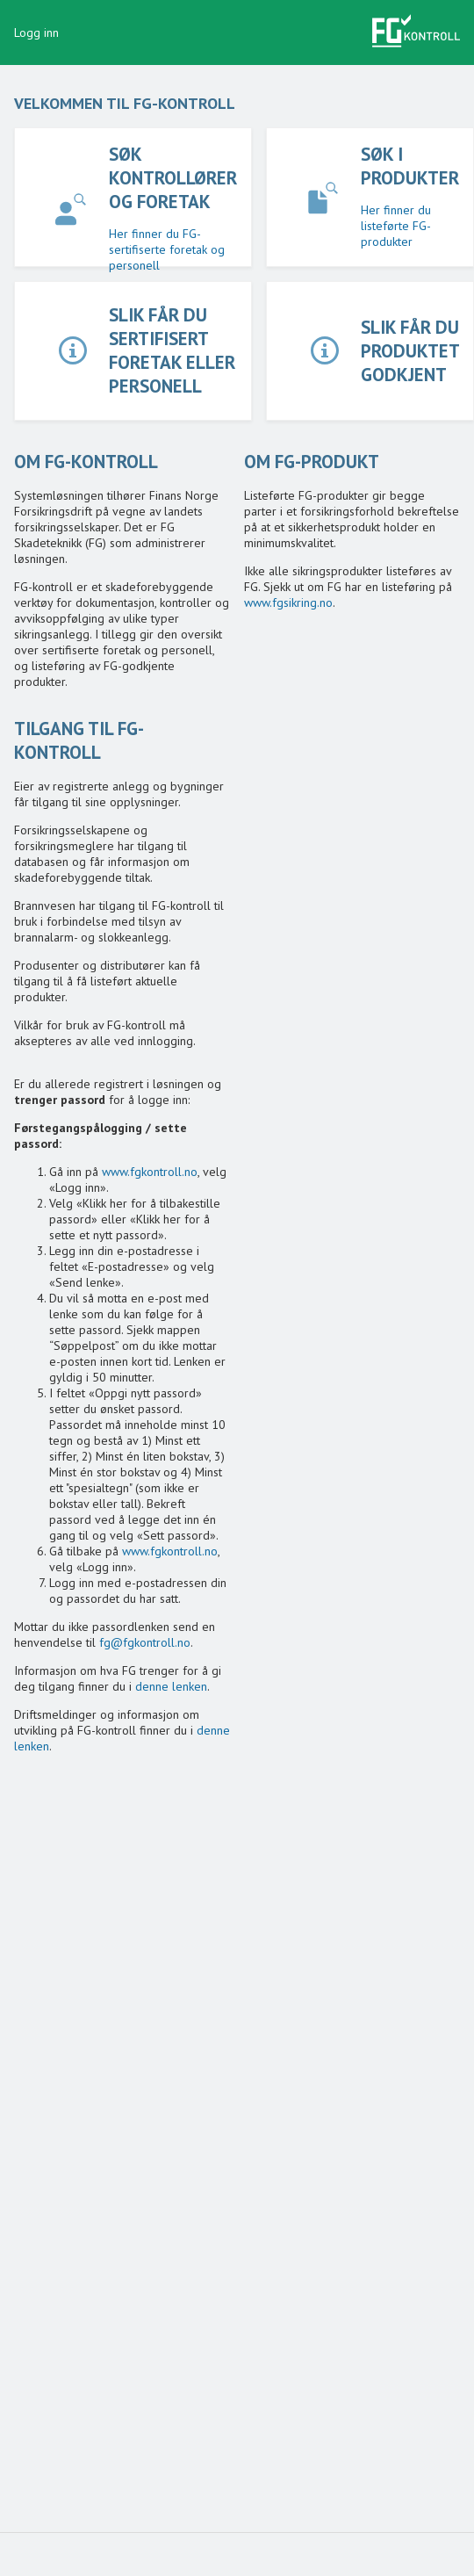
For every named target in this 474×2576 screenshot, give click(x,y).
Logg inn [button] (36, 32)
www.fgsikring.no (288, 602)
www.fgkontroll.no (150, 1172)
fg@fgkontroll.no (144, 1642)
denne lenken (171, 1686)
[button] (416, 32)
